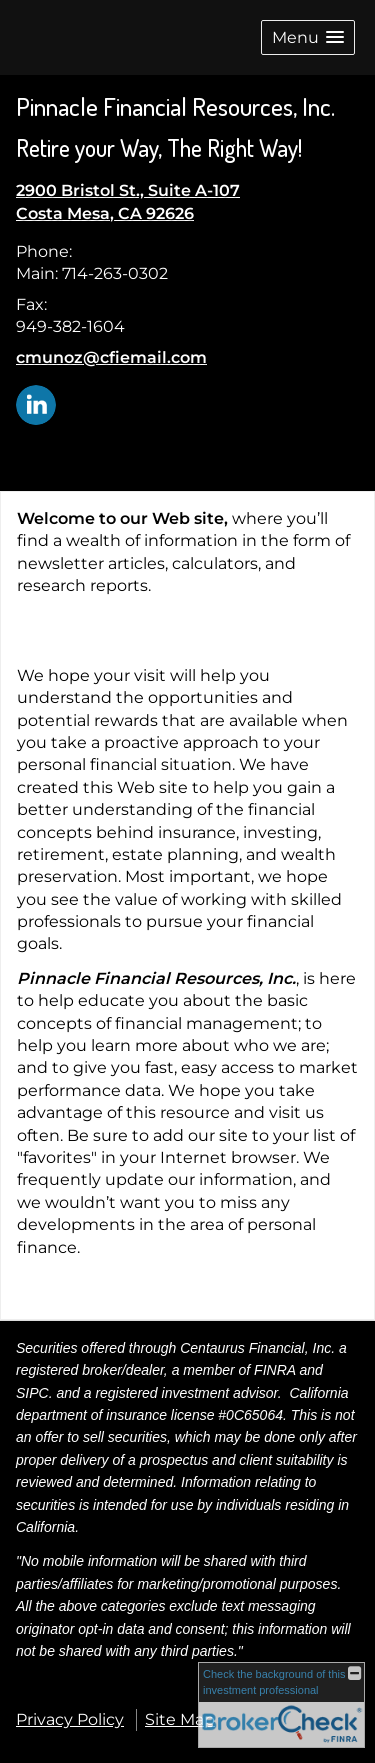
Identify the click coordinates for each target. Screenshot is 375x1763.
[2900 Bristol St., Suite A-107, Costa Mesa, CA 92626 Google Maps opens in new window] (128, 202)
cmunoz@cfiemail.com (111, 357)
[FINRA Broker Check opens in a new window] (281, 1705)
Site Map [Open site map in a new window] (180, 1719)
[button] (308, 37)
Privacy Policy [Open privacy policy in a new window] (70, 1719)
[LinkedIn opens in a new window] (36, 403)
